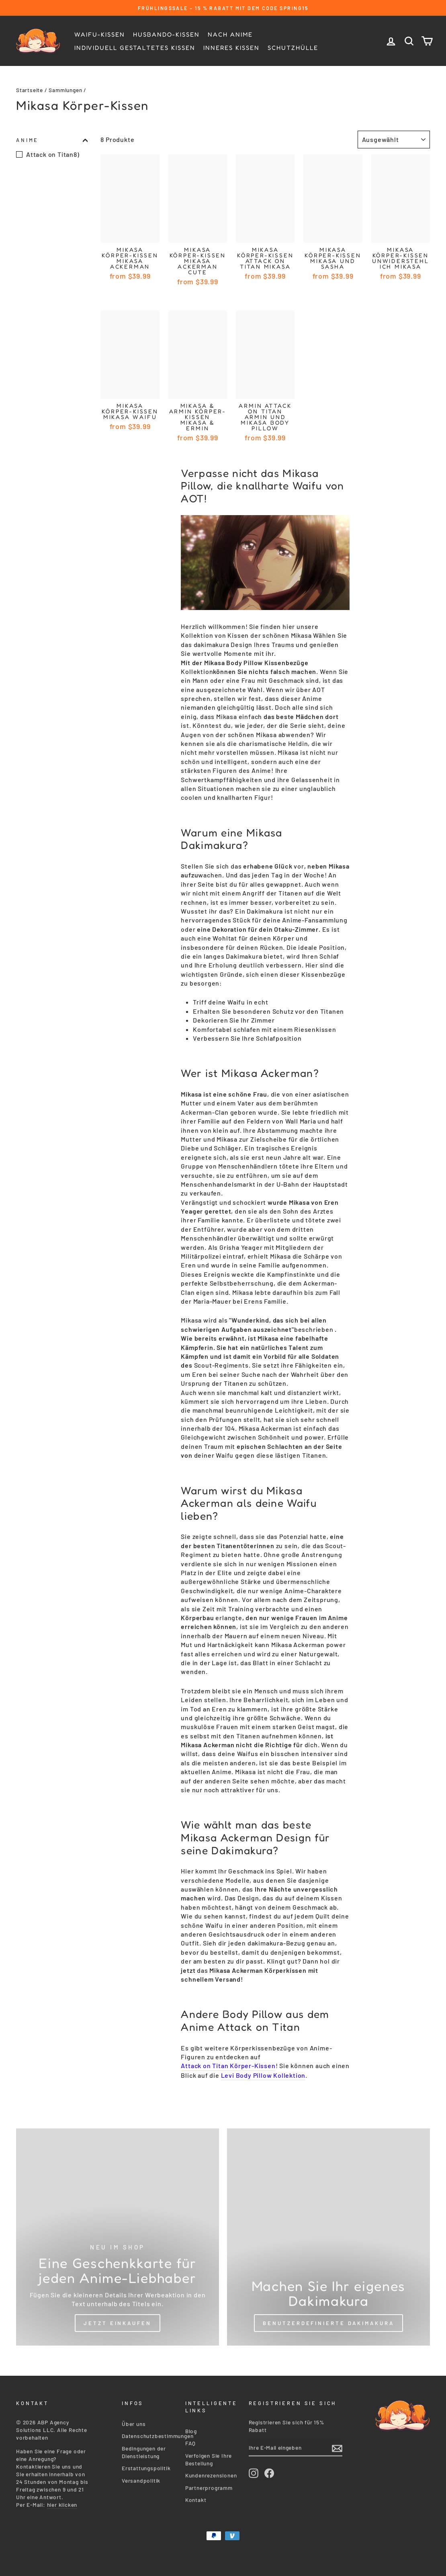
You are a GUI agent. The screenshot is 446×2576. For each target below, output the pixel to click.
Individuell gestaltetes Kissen (134, 47)
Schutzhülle (293, 47)
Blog (191, 2427)
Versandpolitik (141, 2477)
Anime (52, 140)
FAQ (190, 2439)
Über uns (133, 2420)
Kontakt (196, 2496)
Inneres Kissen (231, 47)
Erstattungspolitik (146, 2464)
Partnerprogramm (209, 2484)
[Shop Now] (117, 2237)
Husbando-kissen (166, 34)
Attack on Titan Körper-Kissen (228, 2065)
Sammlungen (65, 89)
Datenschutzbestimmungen (157, 2432)
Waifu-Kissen (99, 34)
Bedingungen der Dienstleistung (144, 2449)
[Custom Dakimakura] (328, 2237)
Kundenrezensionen (211, 2472)
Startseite (29, 89)
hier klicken (62, 2501)
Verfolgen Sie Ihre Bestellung (208, 2456)
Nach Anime (230, 34)
